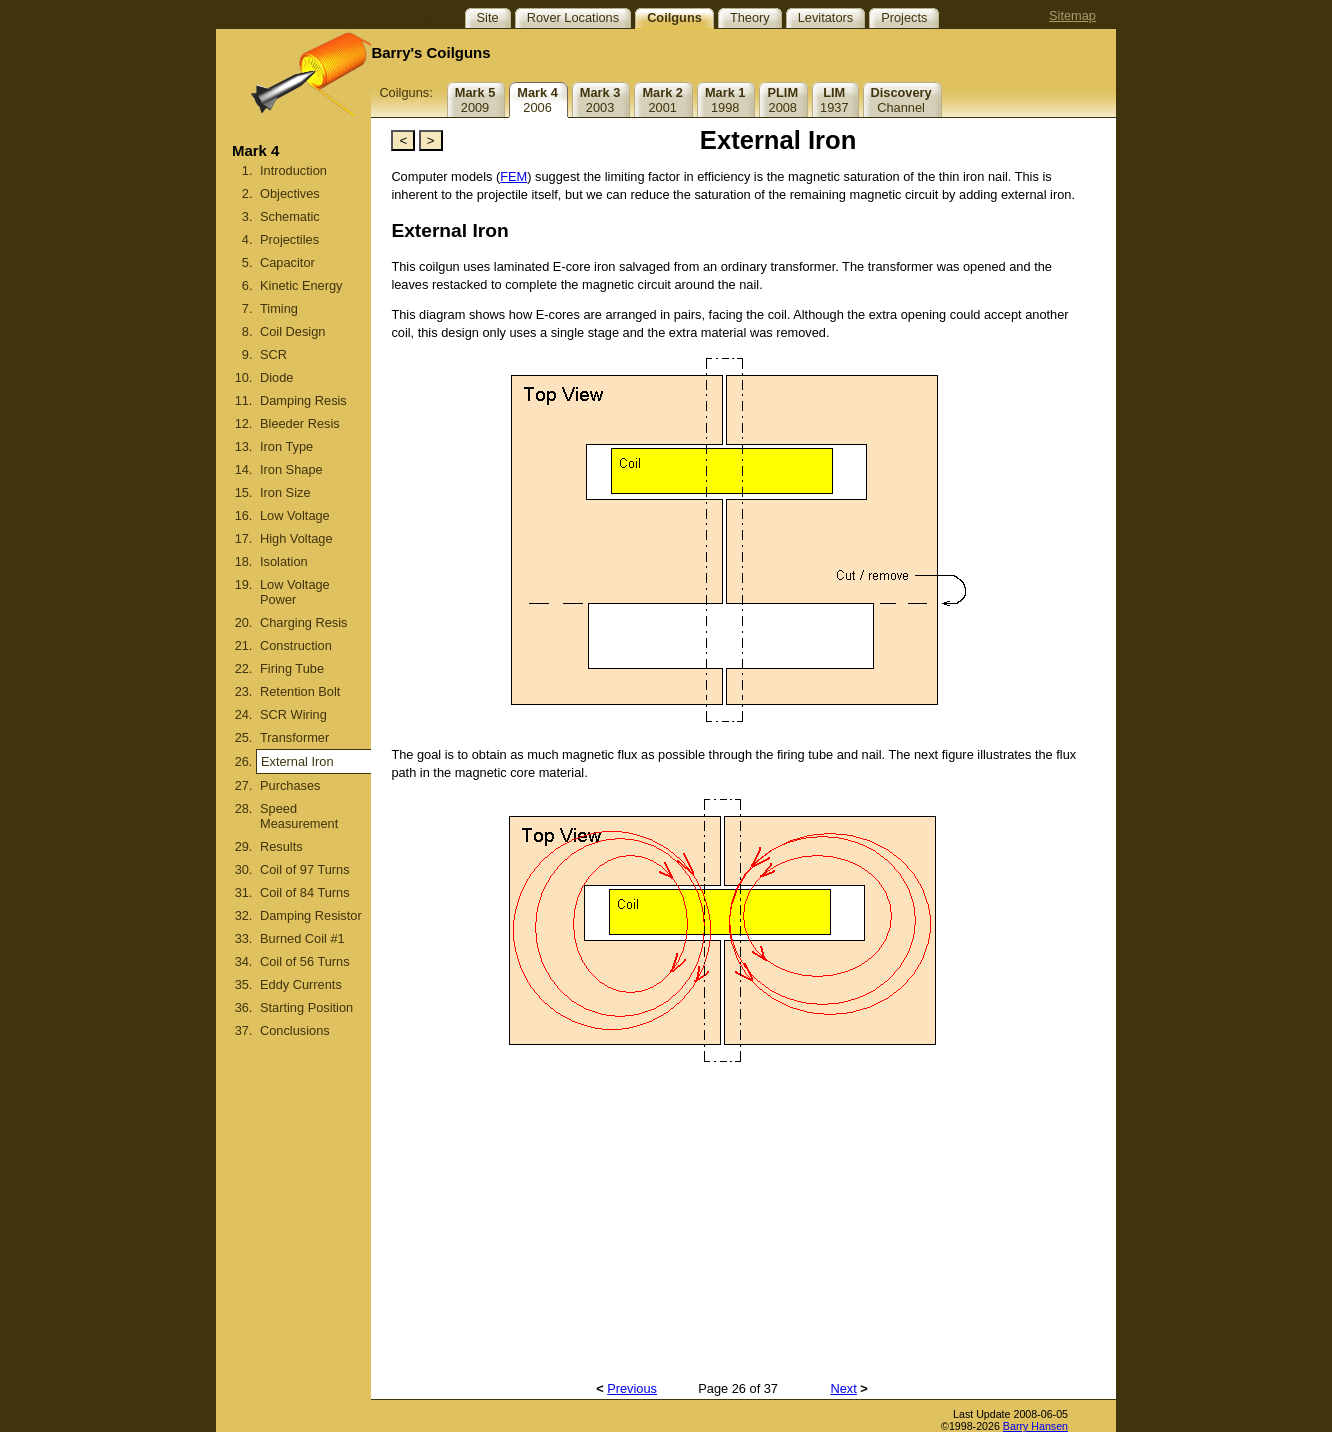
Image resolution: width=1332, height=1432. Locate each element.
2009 (475, 100)
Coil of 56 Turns (305, 961)
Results (281, 846)
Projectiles (289, 239)
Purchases (290, 785)
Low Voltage (295, 515)
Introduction (293, 170)
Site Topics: (415, 17)
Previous (632, 1388)
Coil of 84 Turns (305, 892)
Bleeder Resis (300, 423)
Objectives (290, 193)
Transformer (294, 737)
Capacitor (287, 262)
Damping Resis (303, 400)
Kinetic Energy (301, 285)
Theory (750, 17)
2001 (662, 100)
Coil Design (292, 331)
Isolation (284, 561)
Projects (904, 17)
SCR (273, 354)
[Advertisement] (294, 1258)
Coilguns (674, 17)
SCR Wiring (293, 714)
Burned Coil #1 (302, 938)
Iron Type (286, 446)
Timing (279, 308)
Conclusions (295, 1030)
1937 (834, 100)
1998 (725, 100)
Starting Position (306, 1007)
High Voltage (296, 538)
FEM (513, 176)
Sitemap (1072, 15)
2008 (782, 100)
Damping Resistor (311, 915)
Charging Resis (304, 622)
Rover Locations (573, 17)
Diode (276, 377)
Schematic (290, 216)
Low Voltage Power (295, 592)
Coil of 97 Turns (305, 869)
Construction (296, 645)
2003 (600, 100)
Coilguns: (405, 92)
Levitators (825, 17)
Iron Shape (291, 469)
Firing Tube (292, 668)
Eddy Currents (301, 984)
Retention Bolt (300, 691)
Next (843, 1388)
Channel (901, 100)
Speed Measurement (299, 816)
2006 (537, 100)
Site (488, 17)
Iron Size (285, 492)
